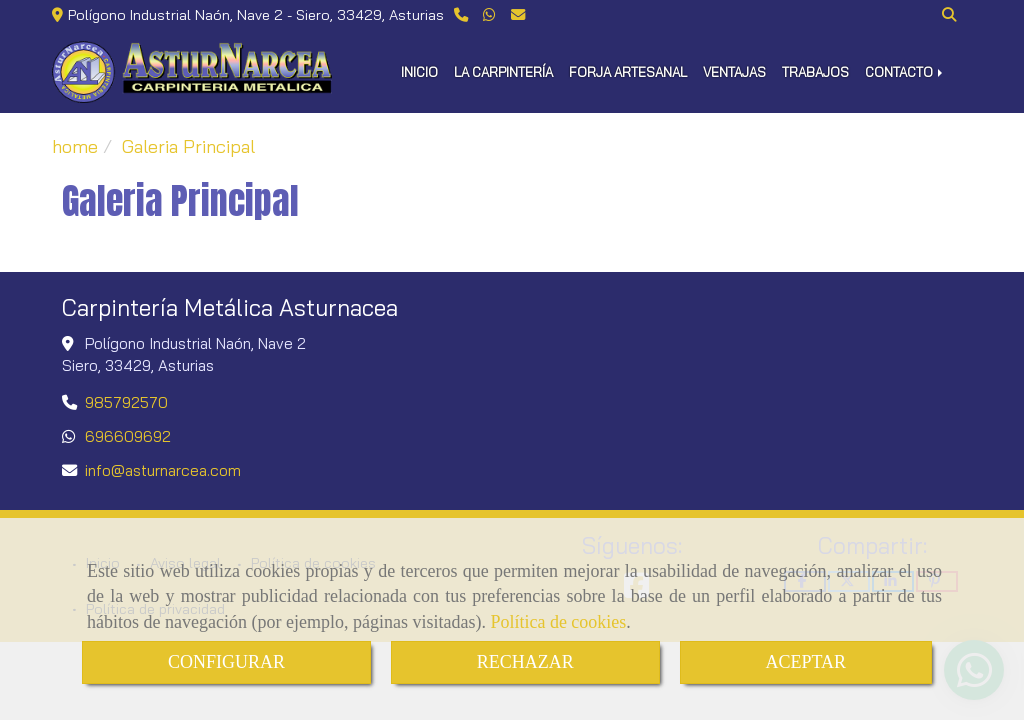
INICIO (419, 72)
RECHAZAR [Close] (525, 662)
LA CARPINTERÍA (503, 72)
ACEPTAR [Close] (806, 662)
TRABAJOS (815, 72)
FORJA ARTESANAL (628, 72)
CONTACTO (905, 72)
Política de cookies (558, 622)
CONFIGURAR (226, 662)
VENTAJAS (734, 72)
